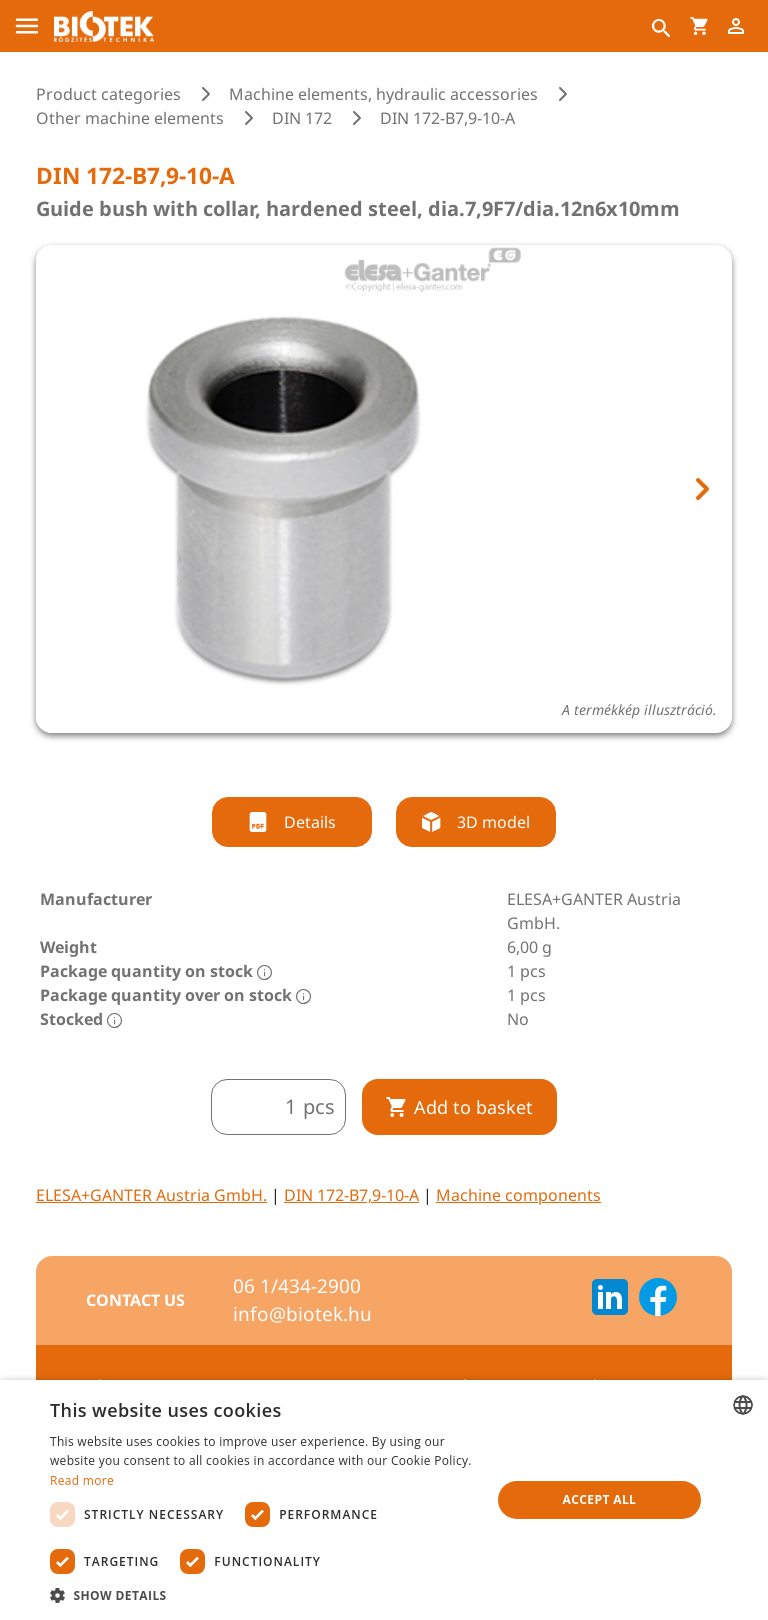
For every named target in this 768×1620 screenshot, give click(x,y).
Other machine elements (130, 118)
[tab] (366, 760)
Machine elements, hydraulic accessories (383, 94)
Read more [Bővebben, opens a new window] (82, 1480)
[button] (264, 1595)
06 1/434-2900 (297, 1286)
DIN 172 (302, 118)
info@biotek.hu (302, 1314)
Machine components (518, 1195)
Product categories (108, 94)
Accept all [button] (600, 1499)
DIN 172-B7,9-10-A (351, 1195)
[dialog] (384, 1500)
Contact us (135, 1300)
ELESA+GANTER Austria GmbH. (151, 1195)
